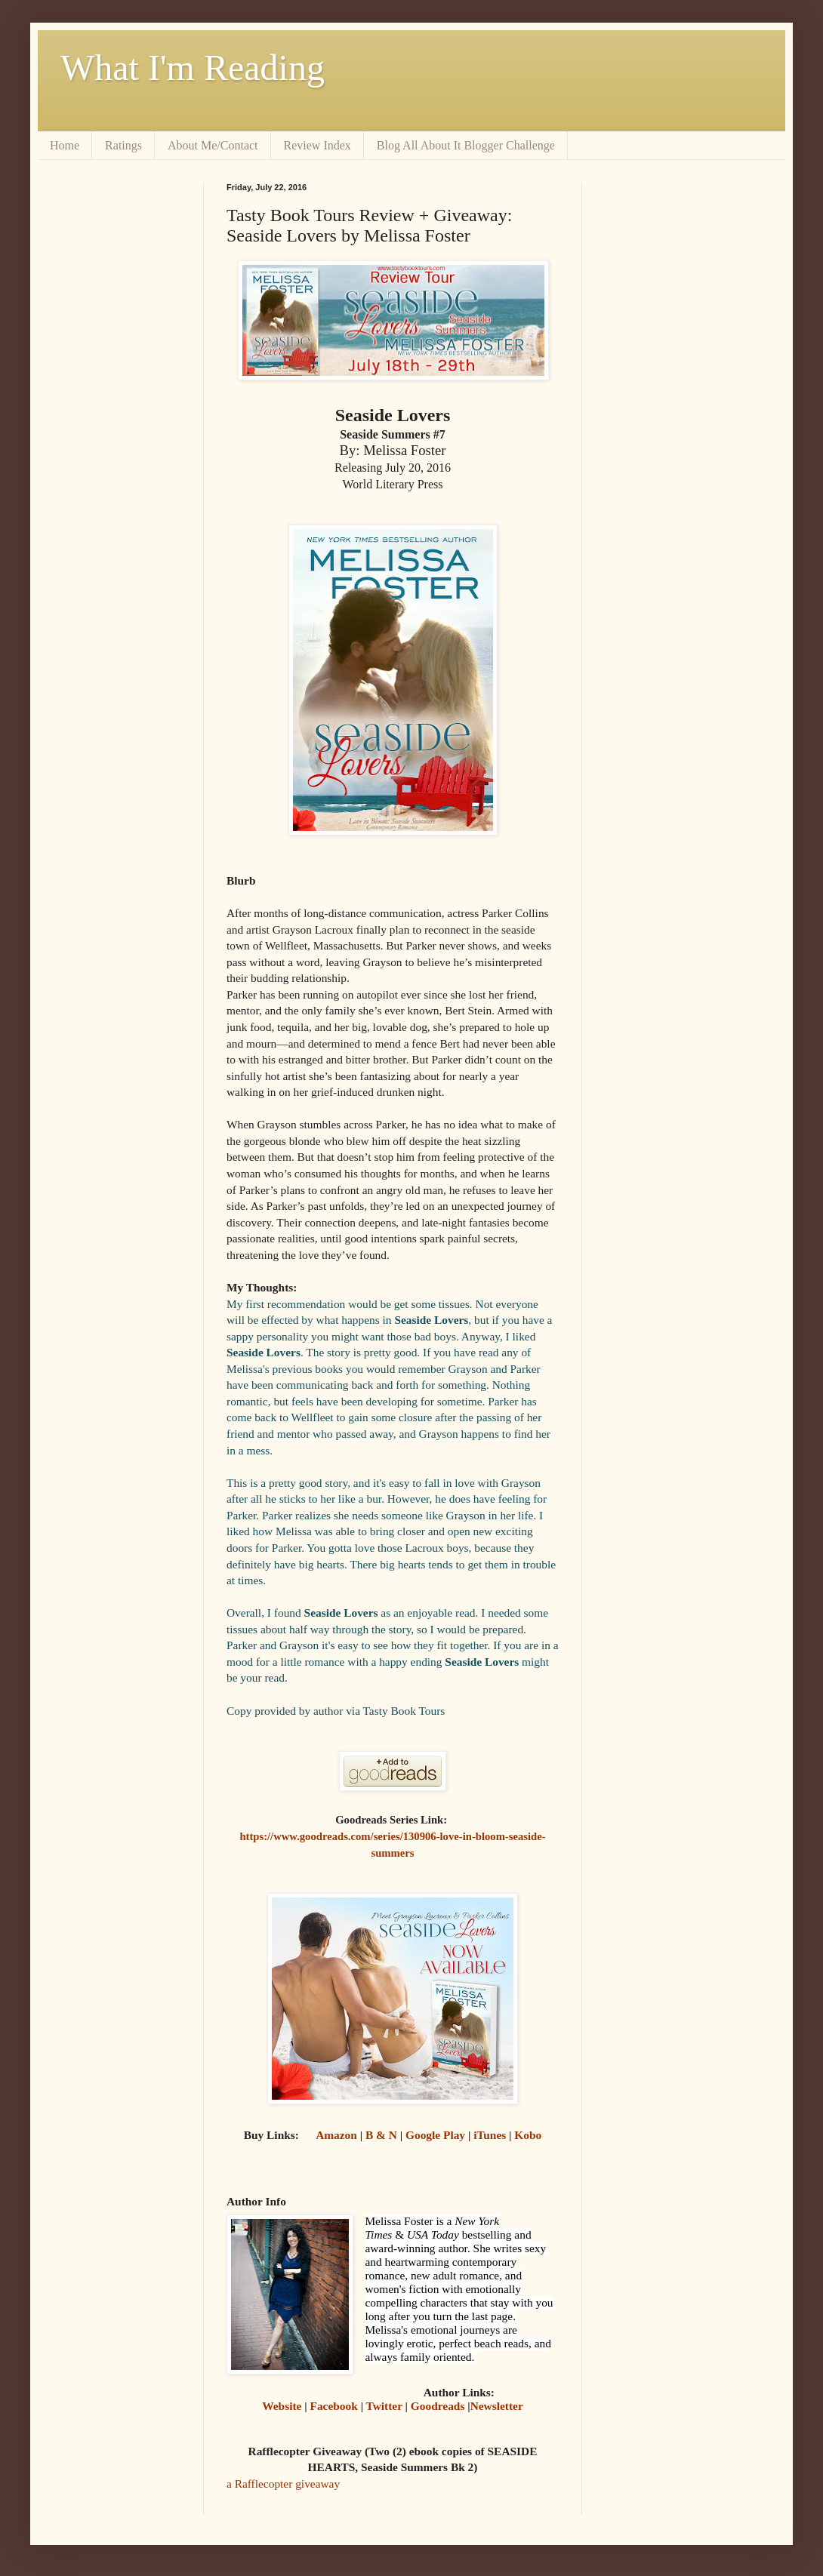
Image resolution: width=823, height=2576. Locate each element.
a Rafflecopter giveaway (283, 2483)
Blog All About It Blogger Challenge (466, 145)
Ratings (123, 145)
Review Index (317, 145)
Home (64, 145)
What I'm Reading (192, 68)
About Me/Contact (213, 145)
